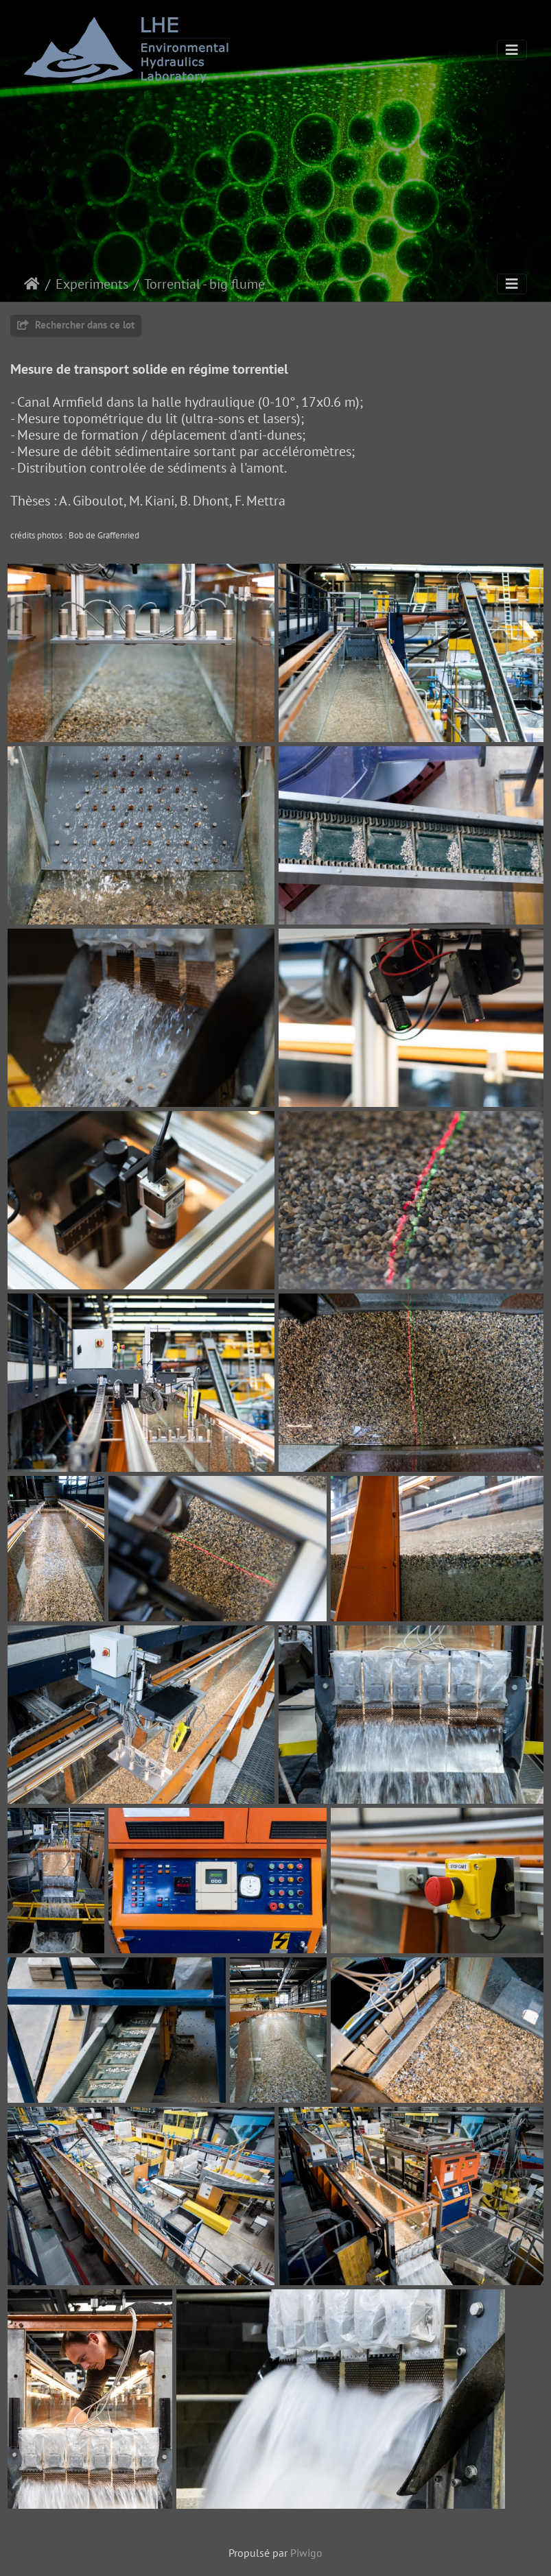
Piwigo (306, 2553)
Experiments (92, 284)
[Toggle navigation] (512, 50)
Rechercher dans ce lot (75, 324)
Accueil (32, 284)
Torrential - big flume (204, 284)
